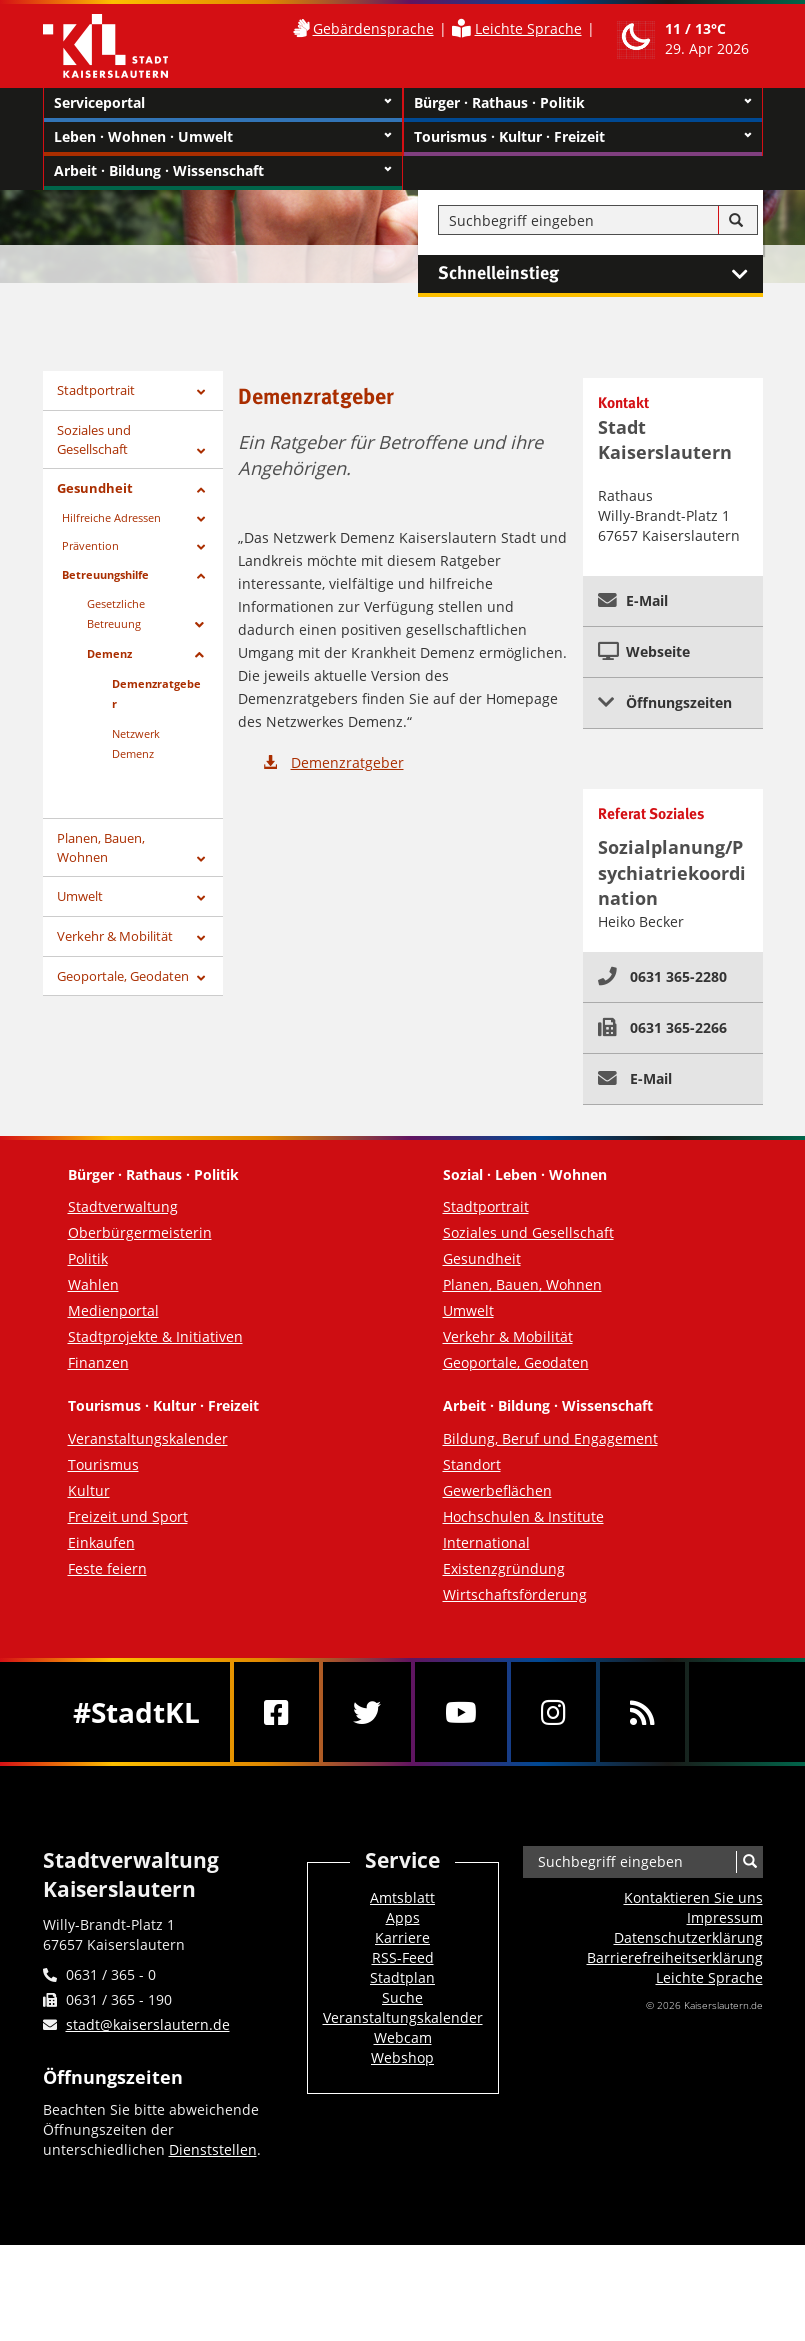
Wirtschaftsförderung (515, 1594)
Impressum (725, 1917)
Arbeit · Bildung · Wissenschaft (223, 171)
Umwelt (80, 896)
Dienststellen (213, 2149)
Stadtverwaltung (123, 1206)
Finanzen (98, 1362)
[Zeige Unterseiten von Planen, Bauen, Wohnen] (201, 859)
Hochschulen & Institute (523, 1516)
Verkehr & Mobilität (115, 936)
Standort (472, 1464)
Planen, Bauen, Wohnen (101, 847)
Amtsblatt (402, 1897)
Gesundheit (95, 488)
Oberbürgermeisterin (140, 1232)
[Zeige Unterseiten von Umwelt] (201, 898)
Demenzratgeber (347, 762)
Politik (88, 1258)
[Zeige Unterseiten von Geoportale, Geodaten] (201, 978)
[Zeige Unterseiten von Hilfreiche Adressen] (201, 519)
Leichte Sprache (528, 28)
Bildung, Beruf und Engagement (550, 1438)
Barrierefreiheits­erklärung (675, 1957)
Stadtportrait (96, 390)
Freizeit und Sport (128, 1516)
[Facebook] (276, 1712)
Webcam (403, 2037)
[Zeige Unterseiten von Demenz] (199, 655)
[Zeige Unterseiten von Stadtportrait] (201, 392)
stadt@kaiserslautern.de (148, 2024)
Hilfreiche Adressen (111, 517)
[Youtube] (461, 1712)
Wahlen (93, 1284)
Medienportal (113, 1310)
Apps (403, 1917)
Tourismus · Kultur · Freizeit (583, 137)
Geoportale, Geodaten (123, 976)
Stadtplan (402, 1977)
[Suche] (736, 221)
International (486, 1542)
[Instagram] (553, 1712)
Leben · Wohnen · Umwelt (223, 137)
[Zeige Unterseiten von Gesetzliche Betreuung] (199, 625)
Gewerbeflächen (497, 1490)
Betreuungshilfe (105, 574)
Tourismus (103, 1464)
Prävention (90, 545)
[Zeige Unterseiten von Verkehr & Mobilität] (201, 938)
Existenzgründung (504, 1568)
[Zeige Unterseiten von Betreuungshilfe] (201, 576)
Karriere (402, 1937)
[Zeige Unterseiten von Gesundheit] (201, 490)
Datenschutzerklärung (688, 1937)
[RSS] (642, 1712)
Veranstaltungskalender (148, 1438)
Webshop (402, 2057)
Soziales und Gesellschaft (94, 439)
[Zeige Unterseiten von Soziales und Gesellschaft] (201, 451)
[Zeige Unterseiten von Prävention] (201, 547)
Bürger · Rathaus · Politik (583, 103)
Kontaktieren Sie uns (693, 1897)
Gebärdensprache (373, 28)
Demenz (109, 653)
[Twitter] (367, 1712)
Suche (402, 1997)
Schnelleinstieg (600, 274)
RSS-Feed (403, 1957)
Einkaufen (101, 1542)
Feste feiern (107, 1568)
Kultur (89, 1490)
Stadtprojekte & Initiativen (155, 1336)
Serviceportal (223, 103)
